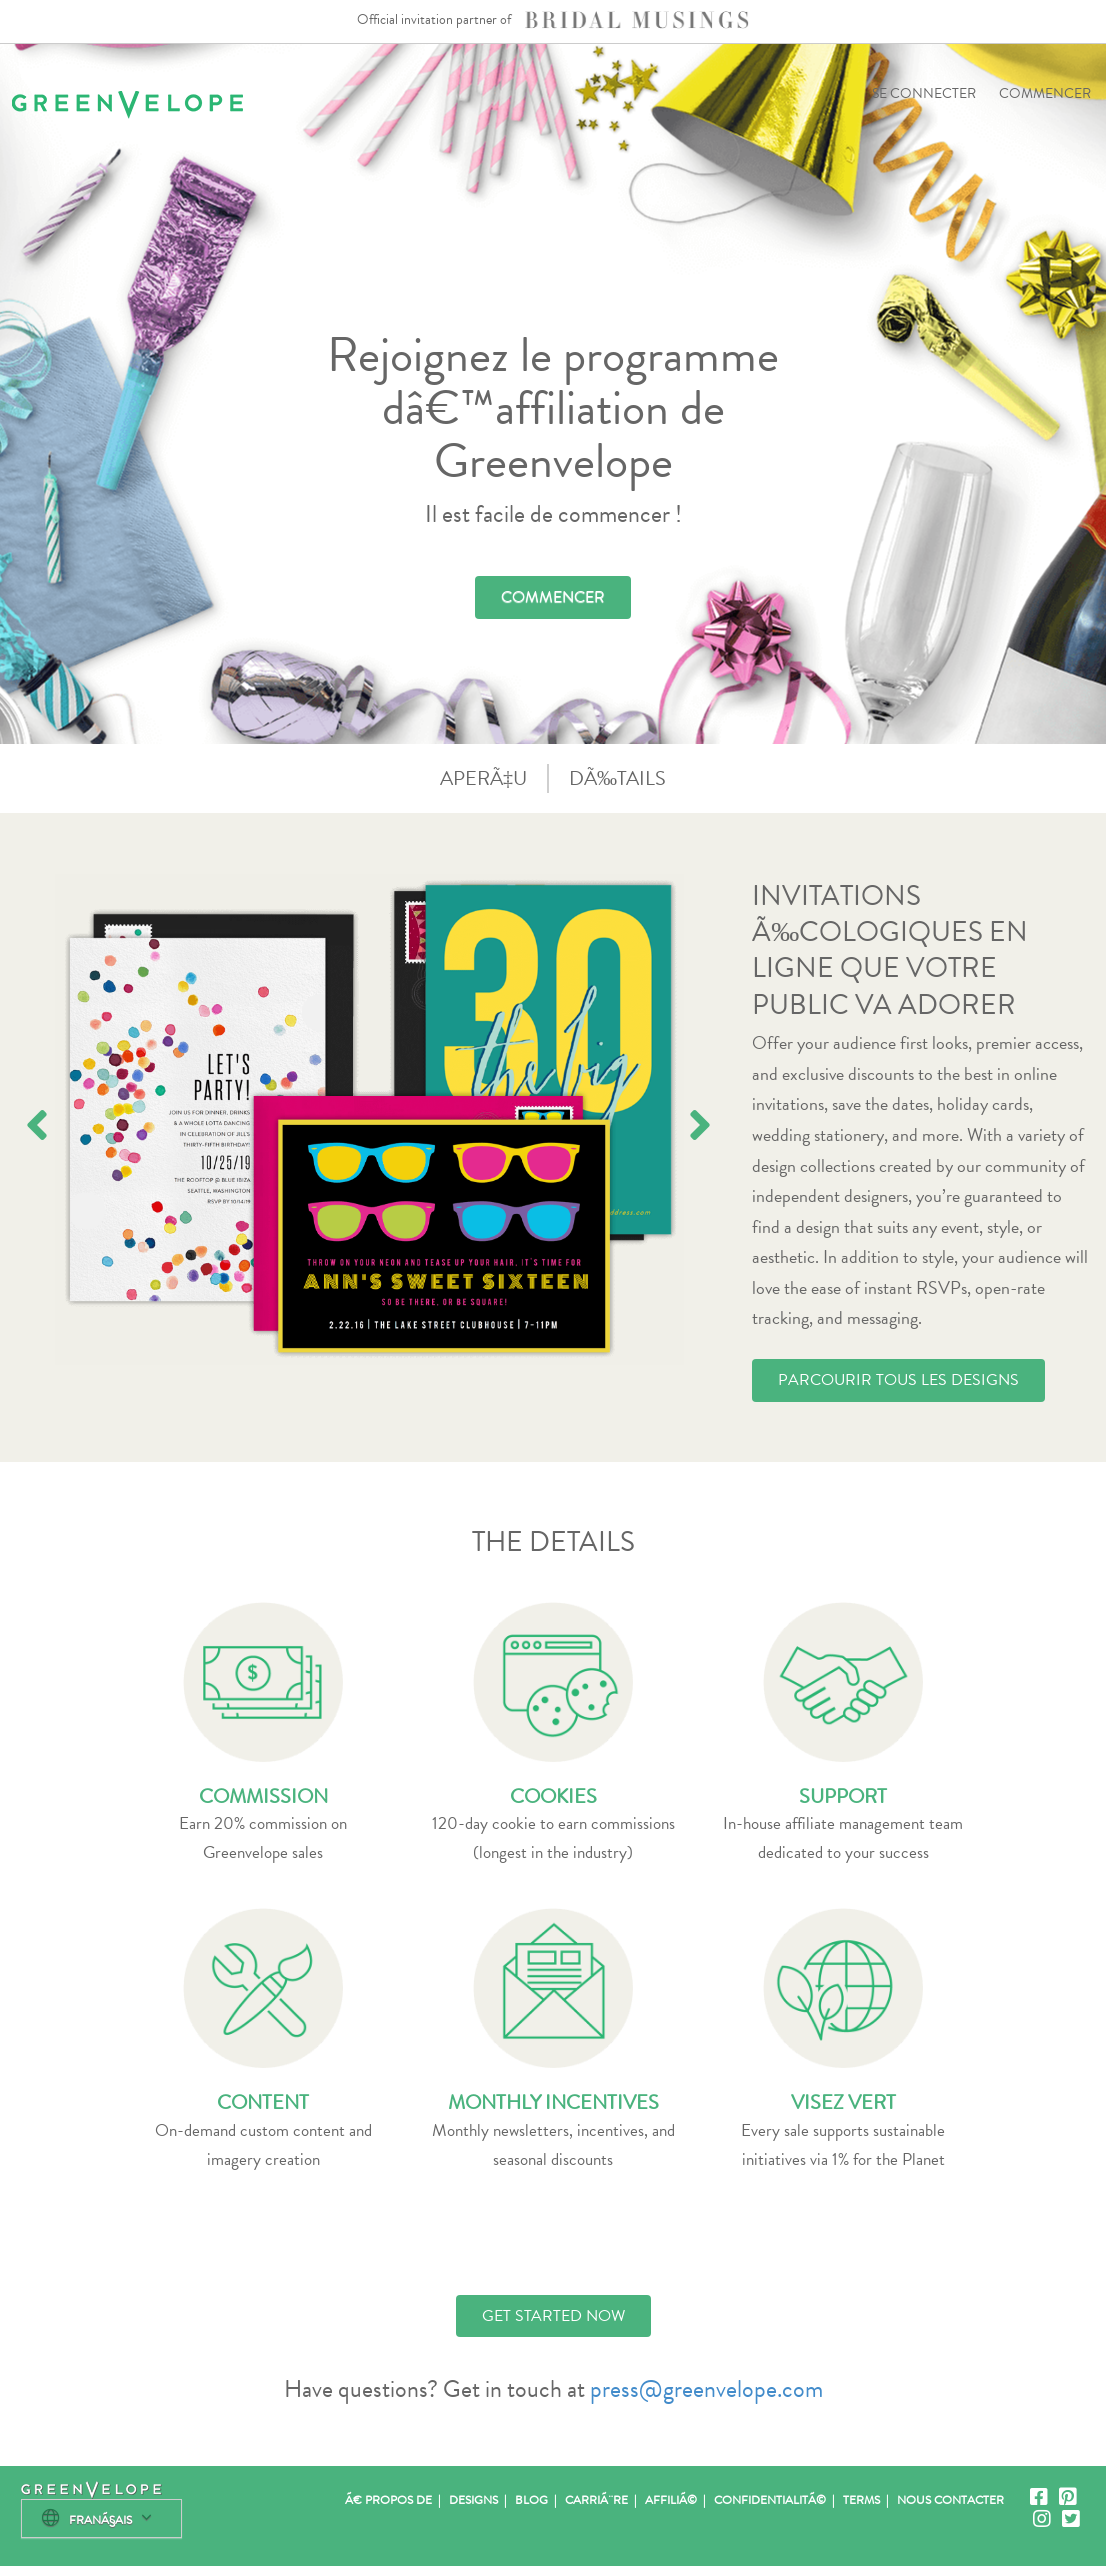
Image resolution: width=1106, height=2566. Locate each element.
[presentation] (37, 1125)
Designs (473, 2500)
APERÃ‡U (483, 778)
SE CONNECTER (924, 93)
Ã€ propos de (388, 2500)
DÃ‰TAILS (617, 778)
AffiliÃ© (671, 2500)
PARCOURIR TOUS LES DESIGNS (898, 1380)
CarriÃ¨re (596, 2500)
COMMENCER (1045, 93)
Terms (861, 2500)
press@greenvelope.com (706, 2389)
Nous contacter (950, 2500)
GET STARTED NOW (553, 2316)
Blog (531, 2500)
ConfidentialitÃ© (770, 2500)
